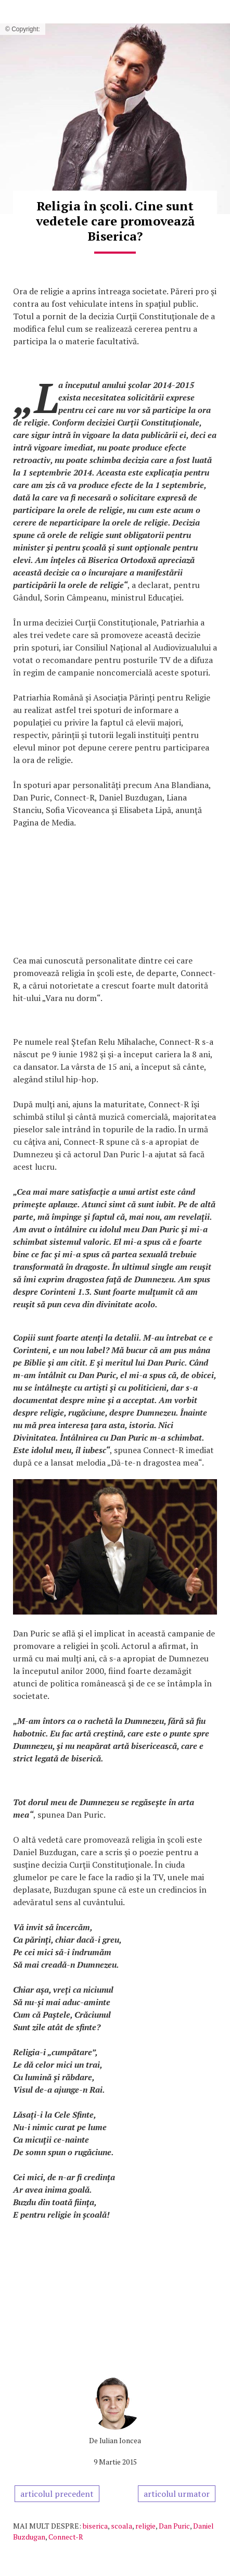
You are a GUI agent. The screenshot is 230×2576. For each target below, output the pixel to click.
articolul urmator (177, 2493)
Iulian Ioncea (120, 2440)
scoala (121, 2526)
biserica (95, 2526)
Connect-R (65, 2537)
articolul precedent (57, 2493)
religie (145, 2526)
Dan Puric (174, 2526)
